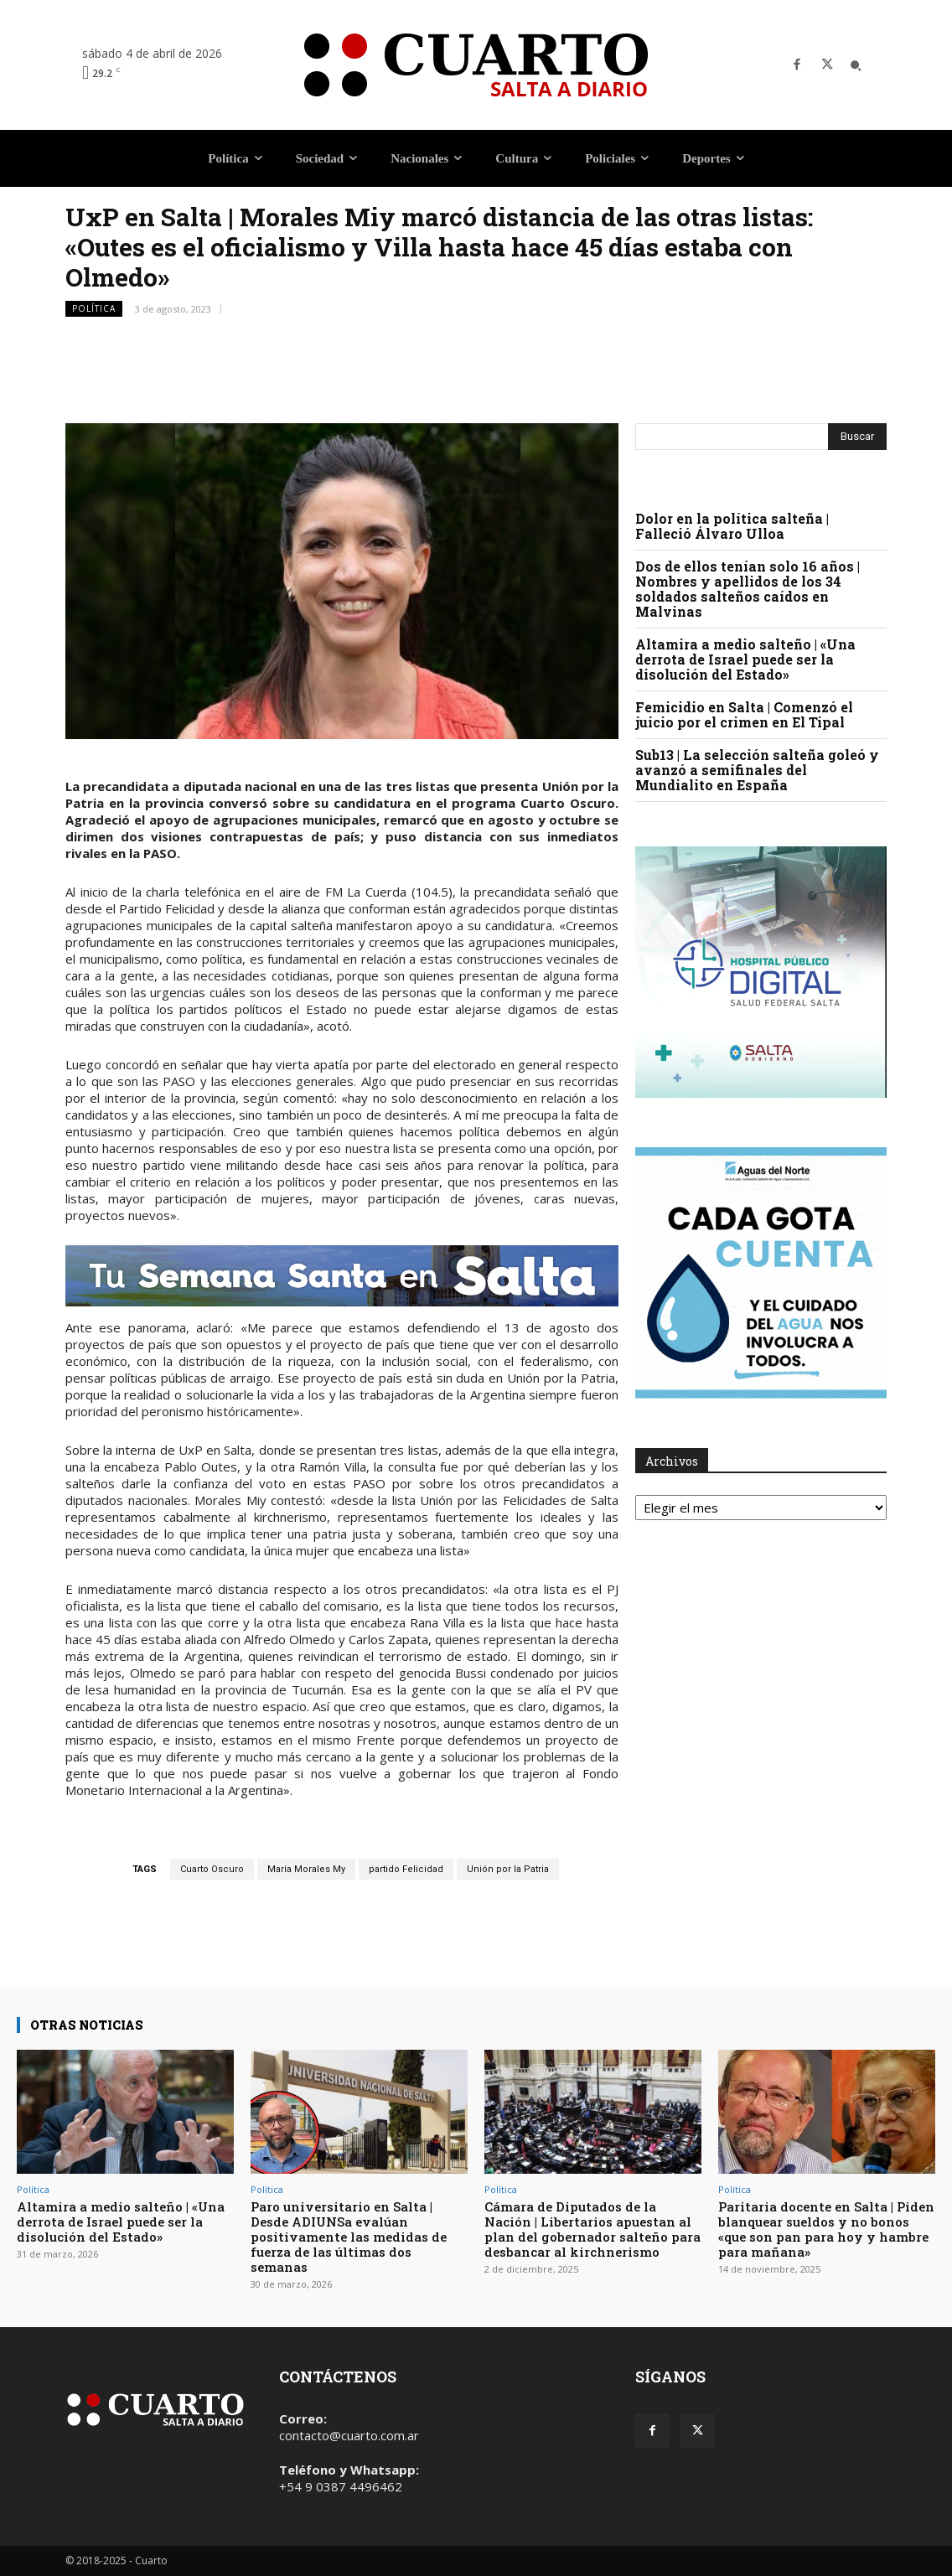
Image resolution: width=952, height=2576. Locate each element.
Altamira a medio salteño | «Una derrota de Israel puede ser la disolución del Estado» (745, 659)
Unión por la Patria (508, 1869)
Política (93, 309)
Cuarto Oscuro (212, 1869)
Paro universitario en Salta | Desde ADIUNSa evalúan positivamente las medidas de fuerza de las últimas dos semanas (349, 2236)
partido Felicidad (406, 1869)
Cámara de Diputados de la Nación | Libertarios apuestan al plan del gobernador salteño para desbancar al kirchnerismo (592, 2229)
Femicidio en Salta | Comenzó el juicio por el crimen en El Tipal (744, 714)
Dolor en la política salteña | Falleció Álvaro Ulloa (732, 526)
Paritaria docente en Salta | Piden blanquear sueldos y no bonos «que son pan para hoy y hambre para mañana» (826, 2229)
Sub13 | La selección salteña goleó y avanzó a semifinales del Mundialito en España (757, 770)
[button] (855, 65)
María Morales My (306, 1869)
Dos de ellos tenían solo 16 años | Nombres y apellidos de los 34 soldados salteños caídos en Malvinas (747, 588)
